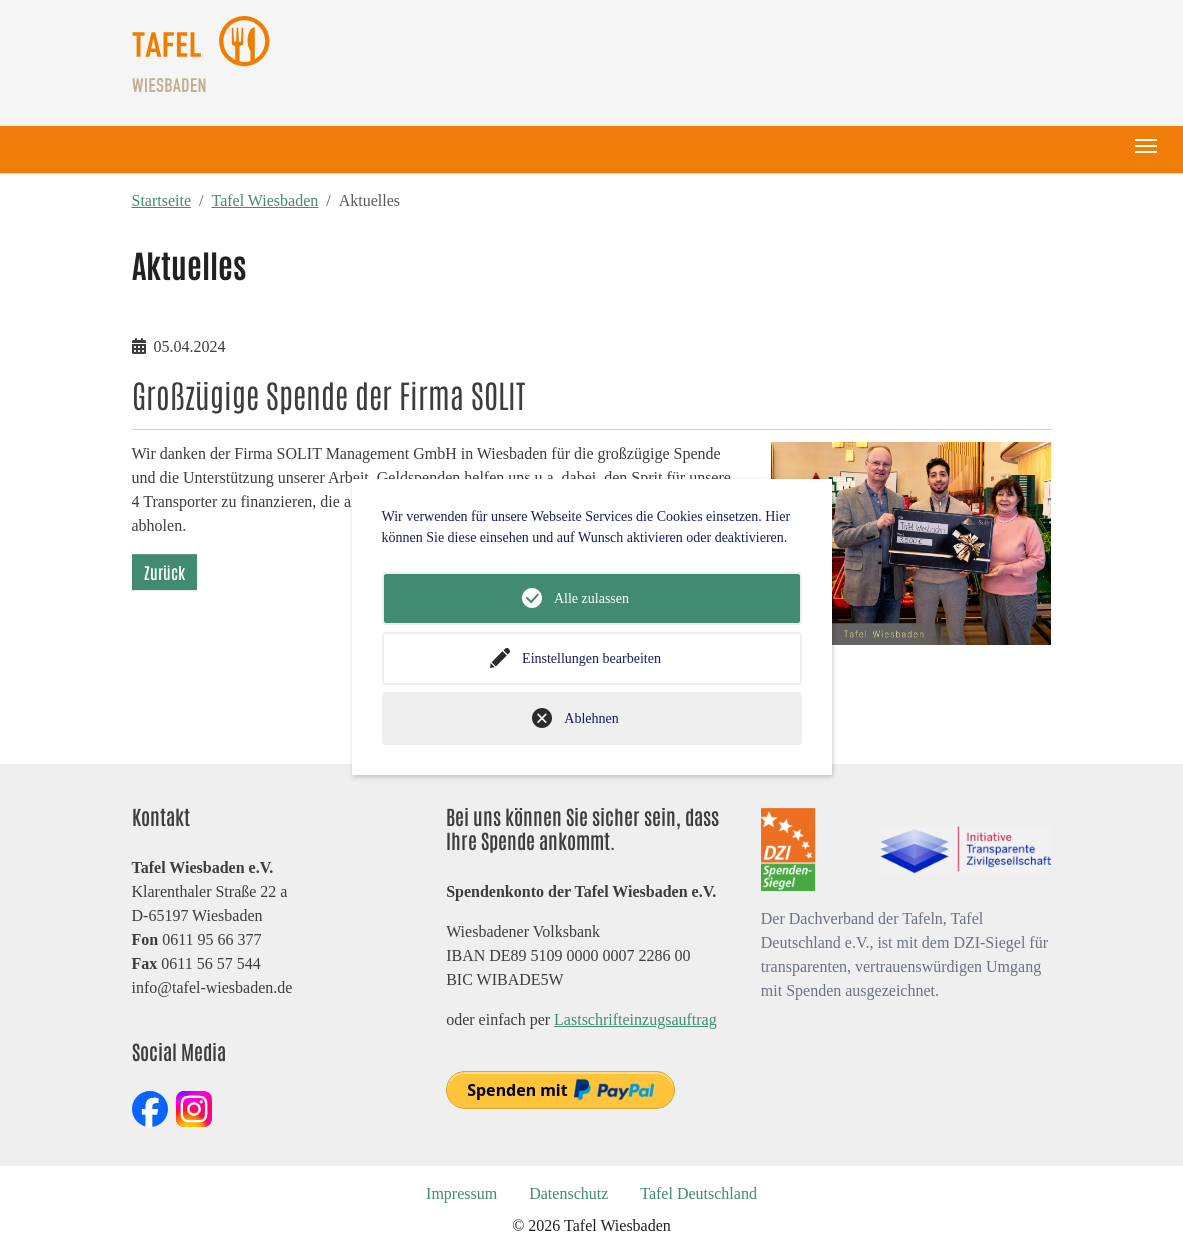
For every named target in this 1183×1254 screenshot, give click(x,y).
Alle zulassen (591, 598)
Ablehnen (591, 718)
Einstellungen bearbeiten (591, 658)
